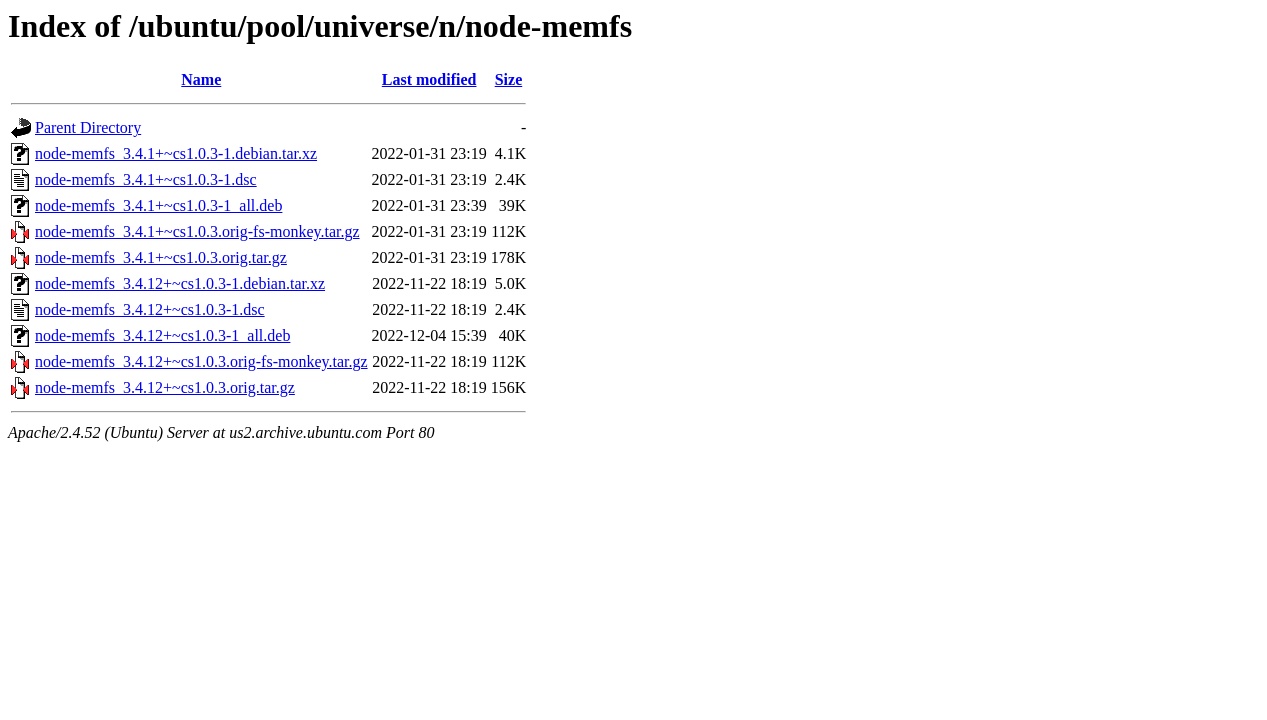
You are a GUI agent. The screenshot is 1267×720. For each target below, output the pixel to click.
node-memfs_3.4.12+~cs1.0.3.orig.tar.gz (165, 387)
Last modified (429, 79)
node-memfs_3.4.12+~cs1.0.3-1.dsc (150, 309)
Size (509, 79)
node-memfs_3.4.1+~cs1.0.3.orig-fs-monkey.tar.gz (197, 231)
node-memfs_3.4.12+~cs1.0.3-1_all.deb (162, 335)
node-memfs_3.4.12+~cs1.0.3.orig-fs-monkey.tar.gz (201, 361)
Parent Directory (88, 127)
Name (201, 79)
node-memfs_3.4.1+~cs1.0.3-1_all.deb (158, 205)
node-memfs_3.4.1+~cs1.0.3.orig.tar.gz (161, 257)
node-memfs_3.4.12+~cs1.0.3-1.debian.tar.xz (180, 283)
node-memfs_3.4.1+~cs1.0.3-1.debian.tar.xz (176, 153)
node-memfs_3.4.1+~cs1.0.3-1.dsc (146, 179)
